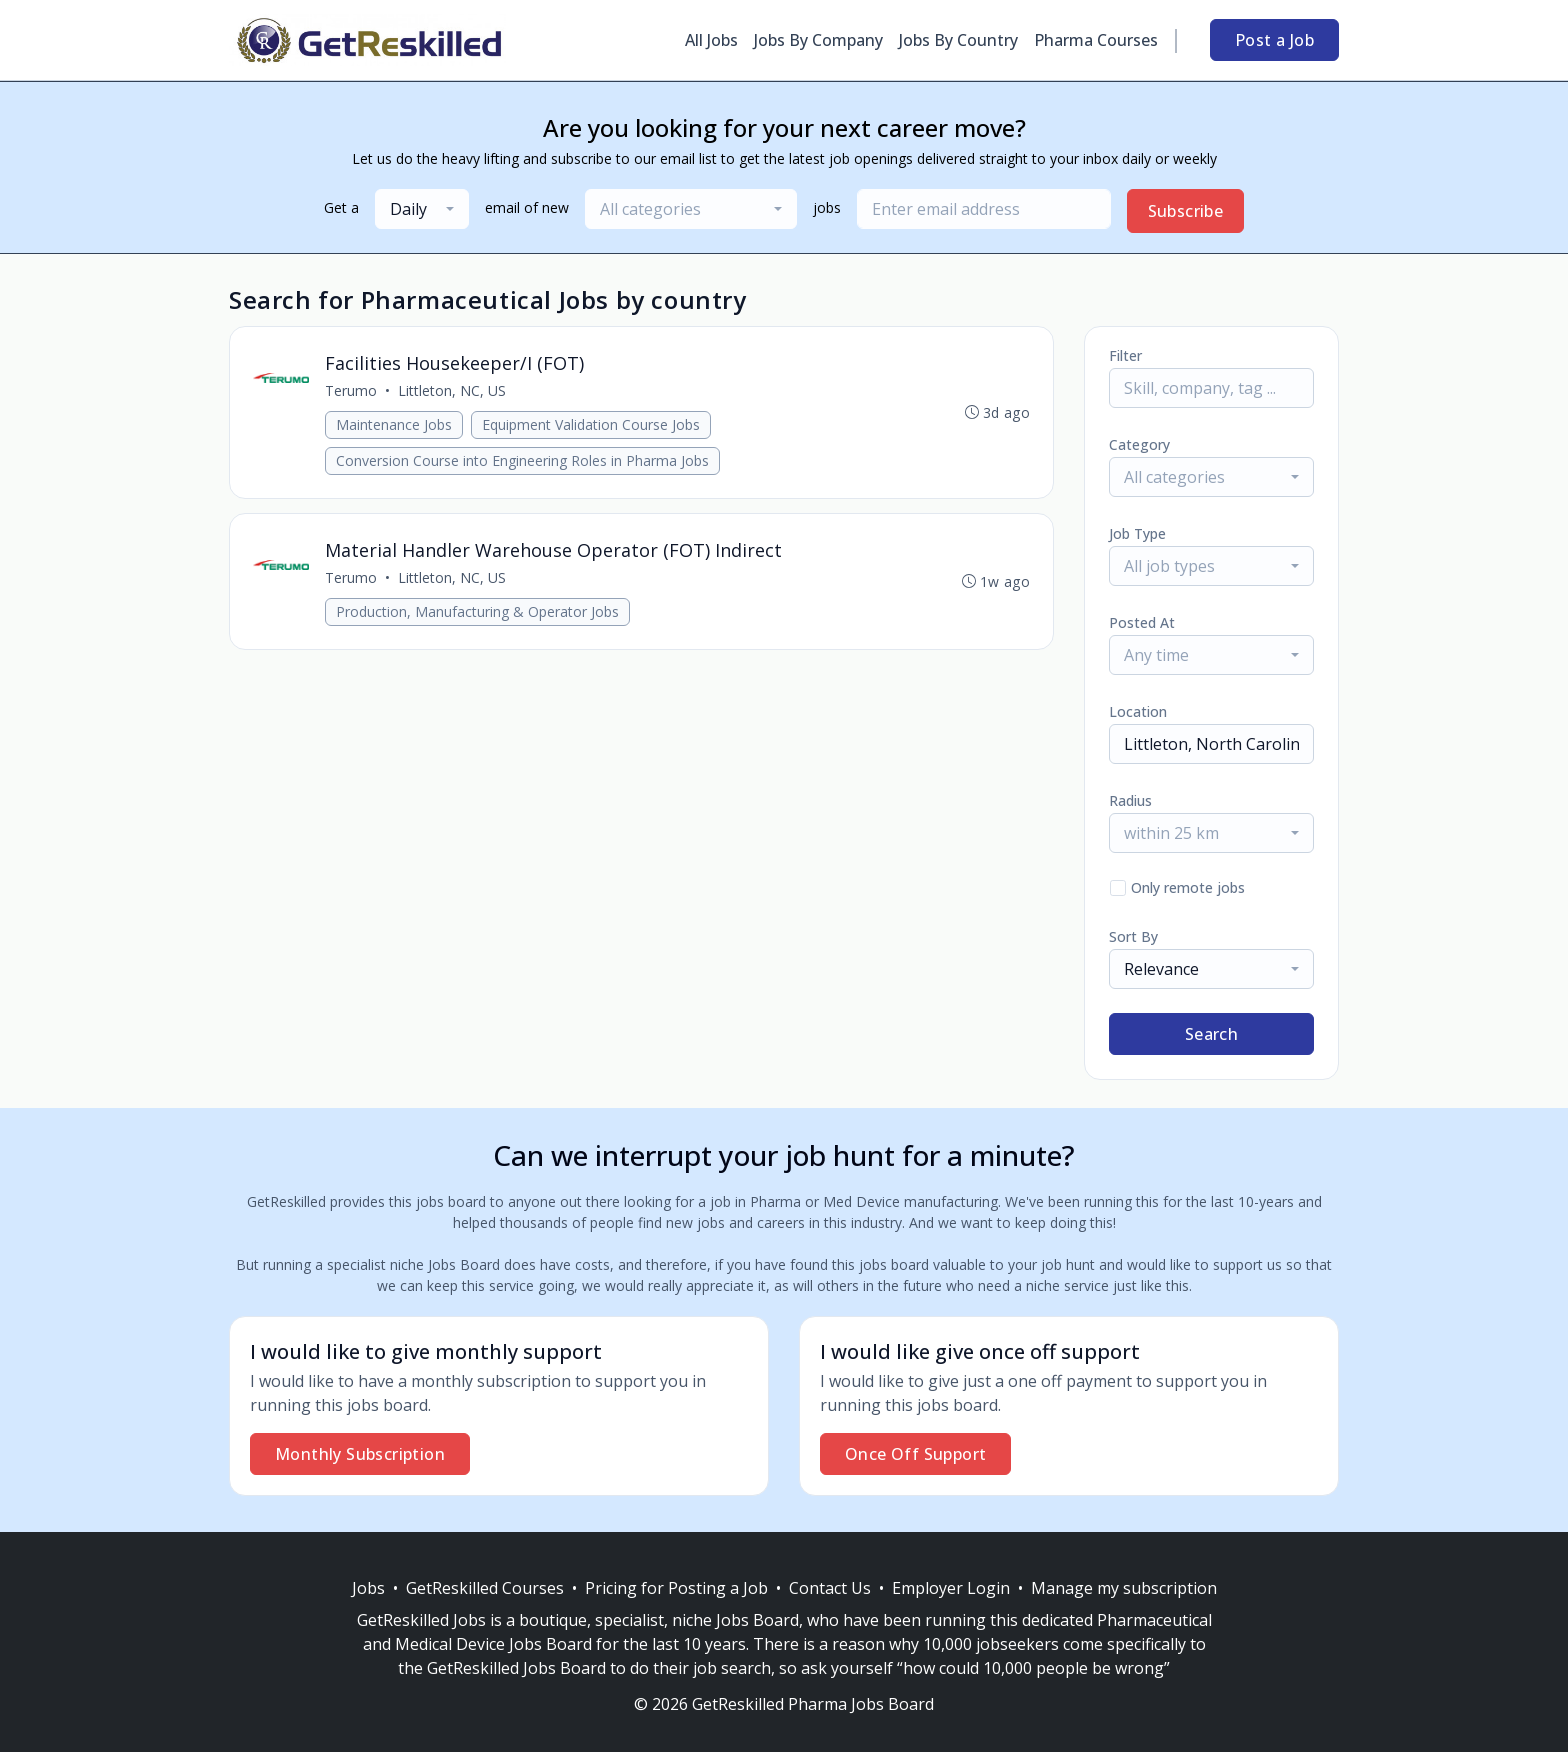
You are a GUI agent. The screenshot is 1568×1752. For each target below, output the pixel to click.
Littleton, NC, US (453, 391)
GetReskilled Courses (485, 1588)
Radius (1130, 800)
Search (1211, 1034)
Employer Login (951, 1588)
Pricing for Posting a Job (676, 1588)
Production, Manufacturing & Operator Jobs (478, 614)
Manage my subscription (1124, 1588)
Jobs (368, 1588)
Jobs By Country (958, 40)
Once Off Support (915, 1454)
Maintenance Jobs (395, 425)
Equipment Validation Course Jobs (592, 425)
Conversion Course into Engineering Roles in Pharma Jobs (523, 461)
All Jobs (711, 40)
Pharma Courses (1096, 40)
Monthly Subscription (360, 1454)
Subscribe (1186, 211)
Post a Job (1274, 40)
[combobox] (422, 209)
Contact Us (830, 1588)
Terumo (352, 391)
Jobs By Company (818, 40)
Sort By (1133, 936)
